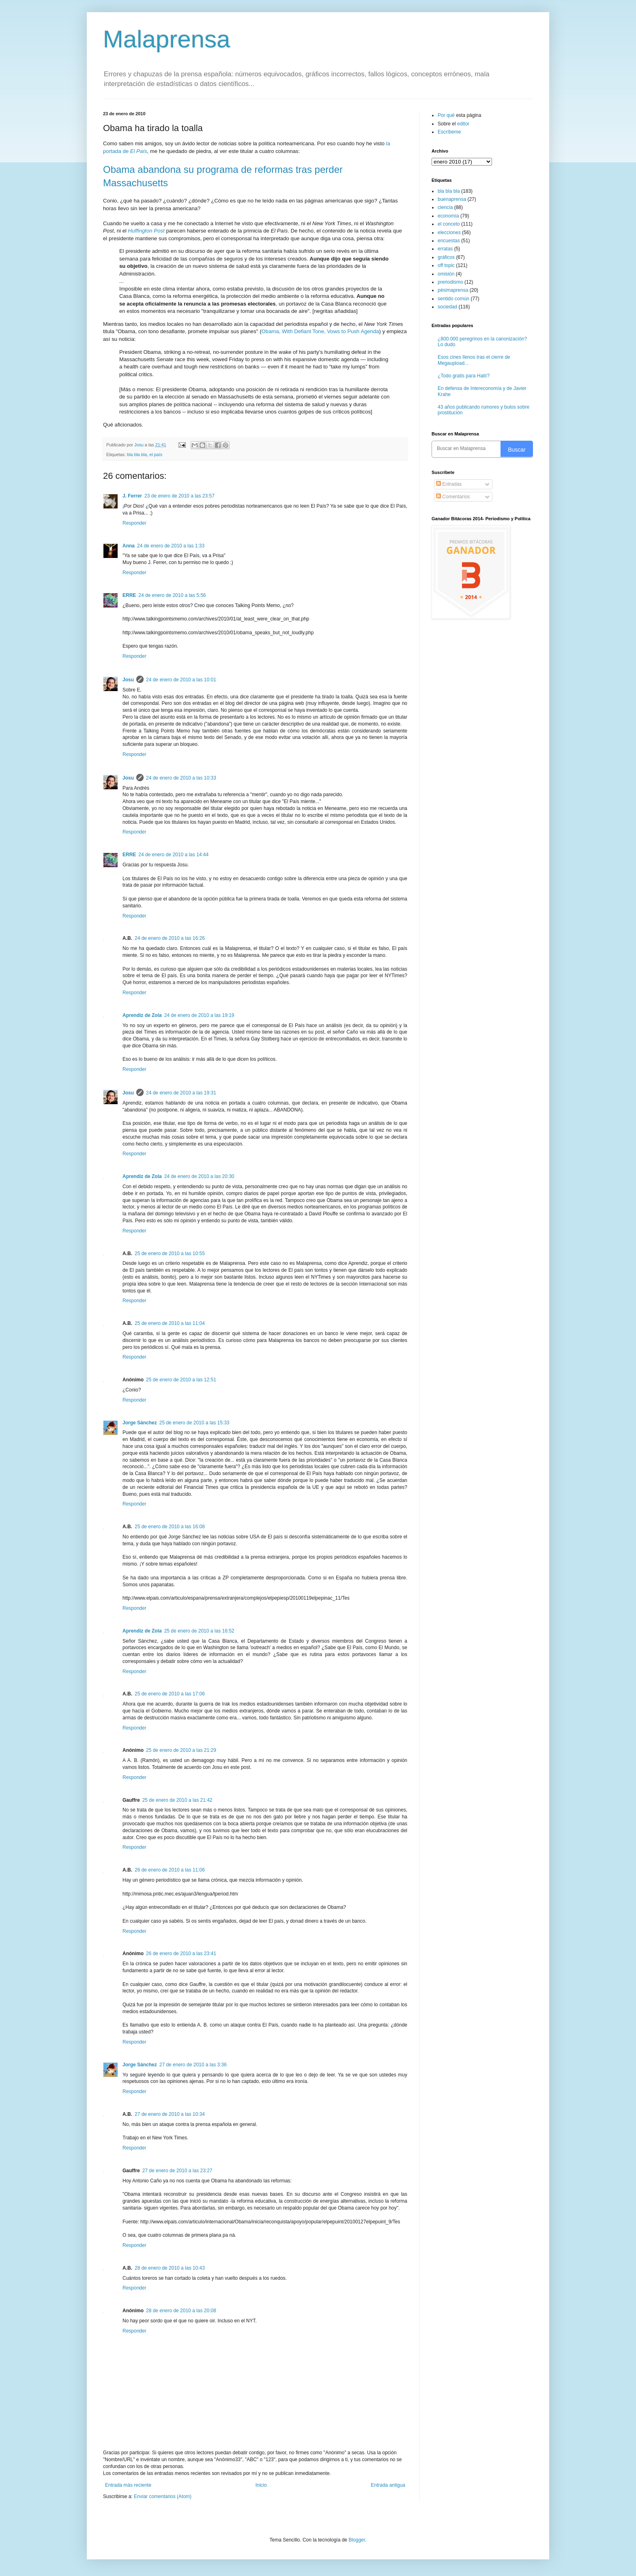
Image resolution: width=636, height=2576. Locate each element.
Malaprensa (166, 39)
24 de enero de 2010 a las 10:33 (181, 778)
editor (463, 124)
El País (138, 151)
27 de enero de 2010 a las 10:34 (170, 2114)
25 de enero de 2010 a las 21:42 (177, 1800)
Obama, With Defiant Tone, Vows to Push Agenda (320, 331)
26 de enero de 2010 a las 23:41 (181, 1953)
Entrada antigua (388, 2485)
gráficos (446, 257)
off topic (446, 265)
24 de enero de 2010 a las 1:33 (170, 546)
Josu (128, 680)
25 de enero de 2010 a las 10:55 (170, 1253)
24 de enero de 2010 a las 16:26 (170, 938)
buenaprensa (452, 199)
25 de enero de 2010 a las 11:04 (170, 1323)
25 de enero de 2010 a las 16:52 (199, 1631)
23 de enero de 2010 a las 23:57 (179, 496)
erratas (445, 249)
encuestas (449, 240)
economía (448, 216)
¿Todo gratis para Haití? (464, 376)
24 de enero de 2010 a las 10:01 (181, 680)
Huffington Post (146, 231)
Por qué (447, 115)
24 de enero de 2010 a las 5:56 (172, 595)
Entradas (449, 484)
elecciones (449, 232)
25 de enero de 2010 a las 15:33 (194, 1423)
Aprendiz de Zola (142, 1015)
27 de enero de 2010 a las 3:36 (193, 2065)
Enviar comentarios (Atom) (162, 2496)
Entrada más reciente (128, 2485)
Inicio (261, 2485)
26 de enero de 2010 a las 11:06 (170, 1870)
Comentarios (453, 497)
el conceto (449, 224)
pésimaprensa (453, 290)
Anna (128, 546)
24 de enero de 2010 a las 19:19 (199, 1015)
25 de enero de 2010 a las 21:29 (181, 1750)
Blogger (356, 2540)
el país (155, 454)
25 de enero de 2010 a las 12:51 (181, 1380)
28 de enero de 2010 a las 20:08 (181, 2310)
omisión (446, 274)
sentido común (453, 299)
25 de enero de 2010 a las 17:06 (170, 1694)
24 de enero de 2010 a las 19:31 (181, 1093)
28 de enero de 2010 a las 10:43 (170, 2268)
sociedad (447, 307)
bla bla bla (137, 454)
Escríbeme (449, 132)
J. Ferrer (132, 496)
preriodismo (450, 282)
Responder (134, 523)
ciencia (445, 207)
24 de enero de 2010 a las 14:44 (173, 854)
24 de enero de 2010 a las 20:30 (199, 1176)
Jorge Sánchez (139, 1423)
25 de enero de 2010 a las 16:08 (170, 1526)
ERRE (129, 595)
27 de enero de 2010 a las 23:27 (177, 2170)
